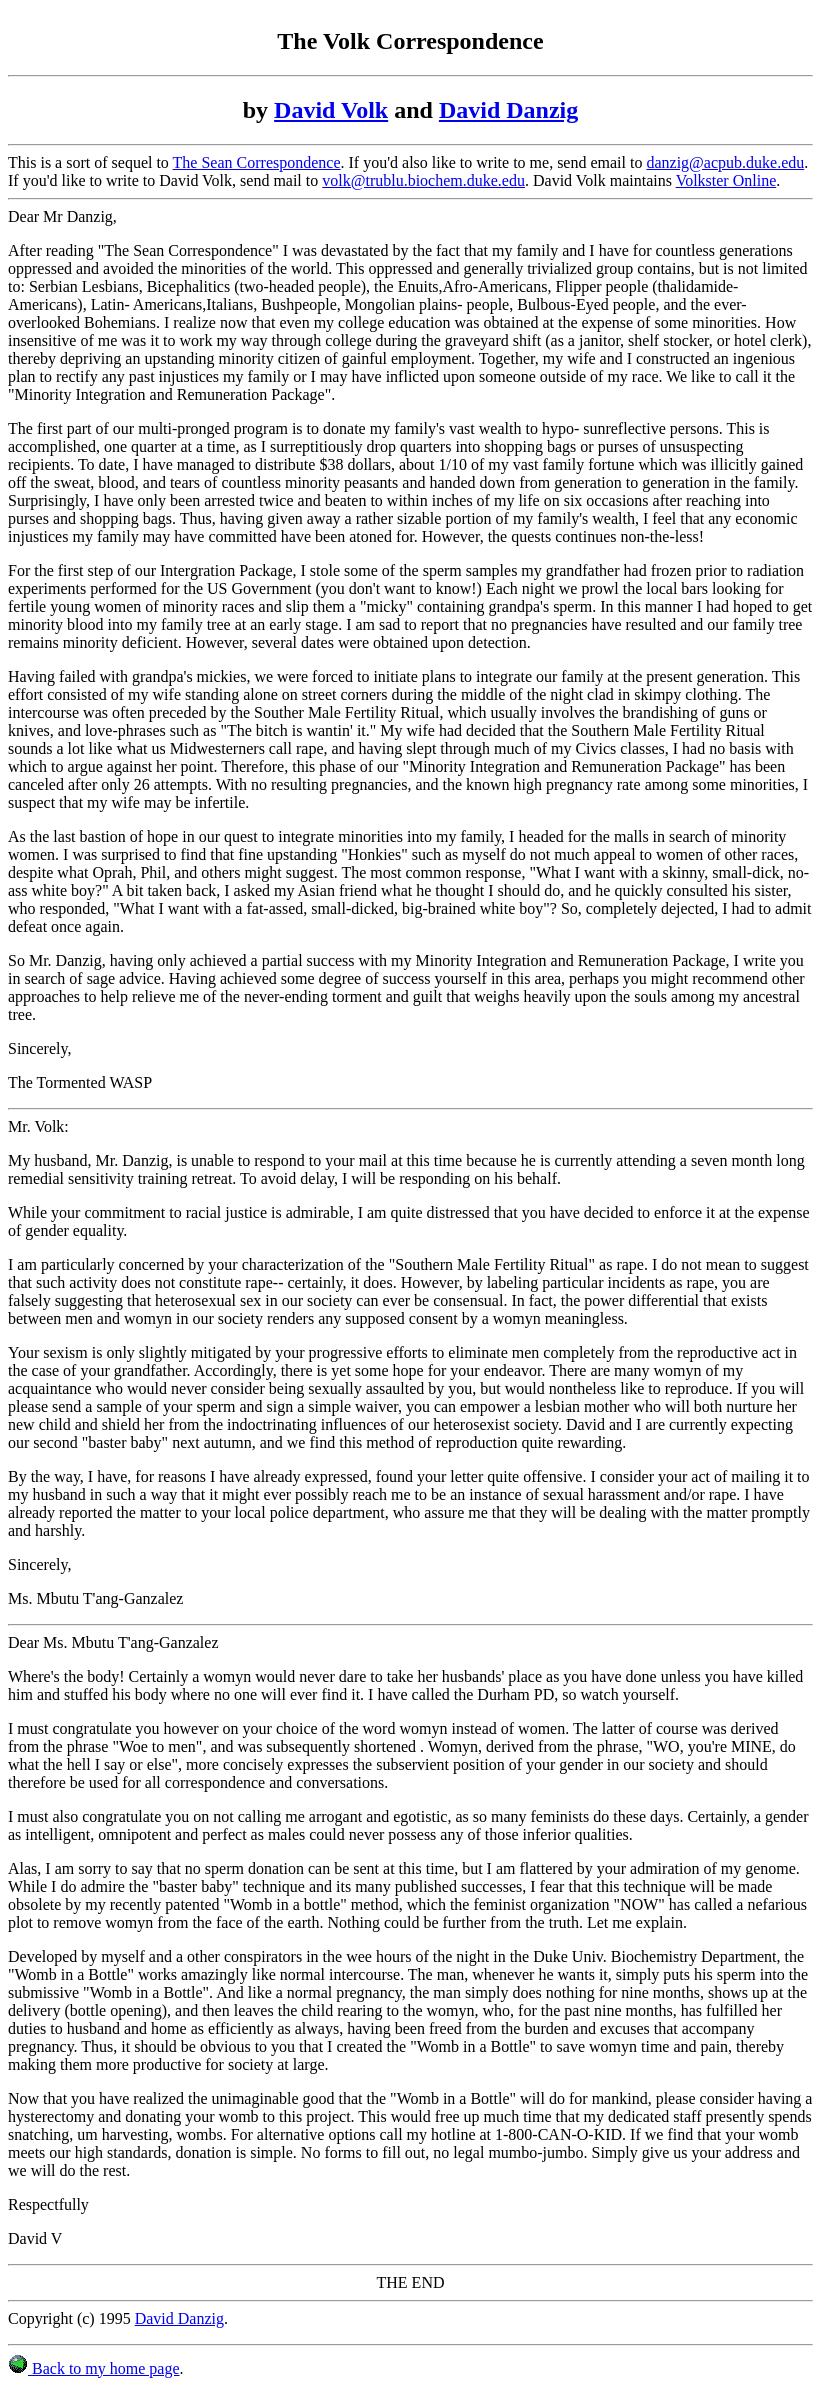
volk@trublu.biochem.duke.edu (423, 180)
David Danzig (508, 110)
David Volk (331, 110)
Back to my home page (94, 2368)
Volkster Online (726, 180)
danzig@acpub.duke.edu (725, 162)
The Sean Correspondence (257, 162)
